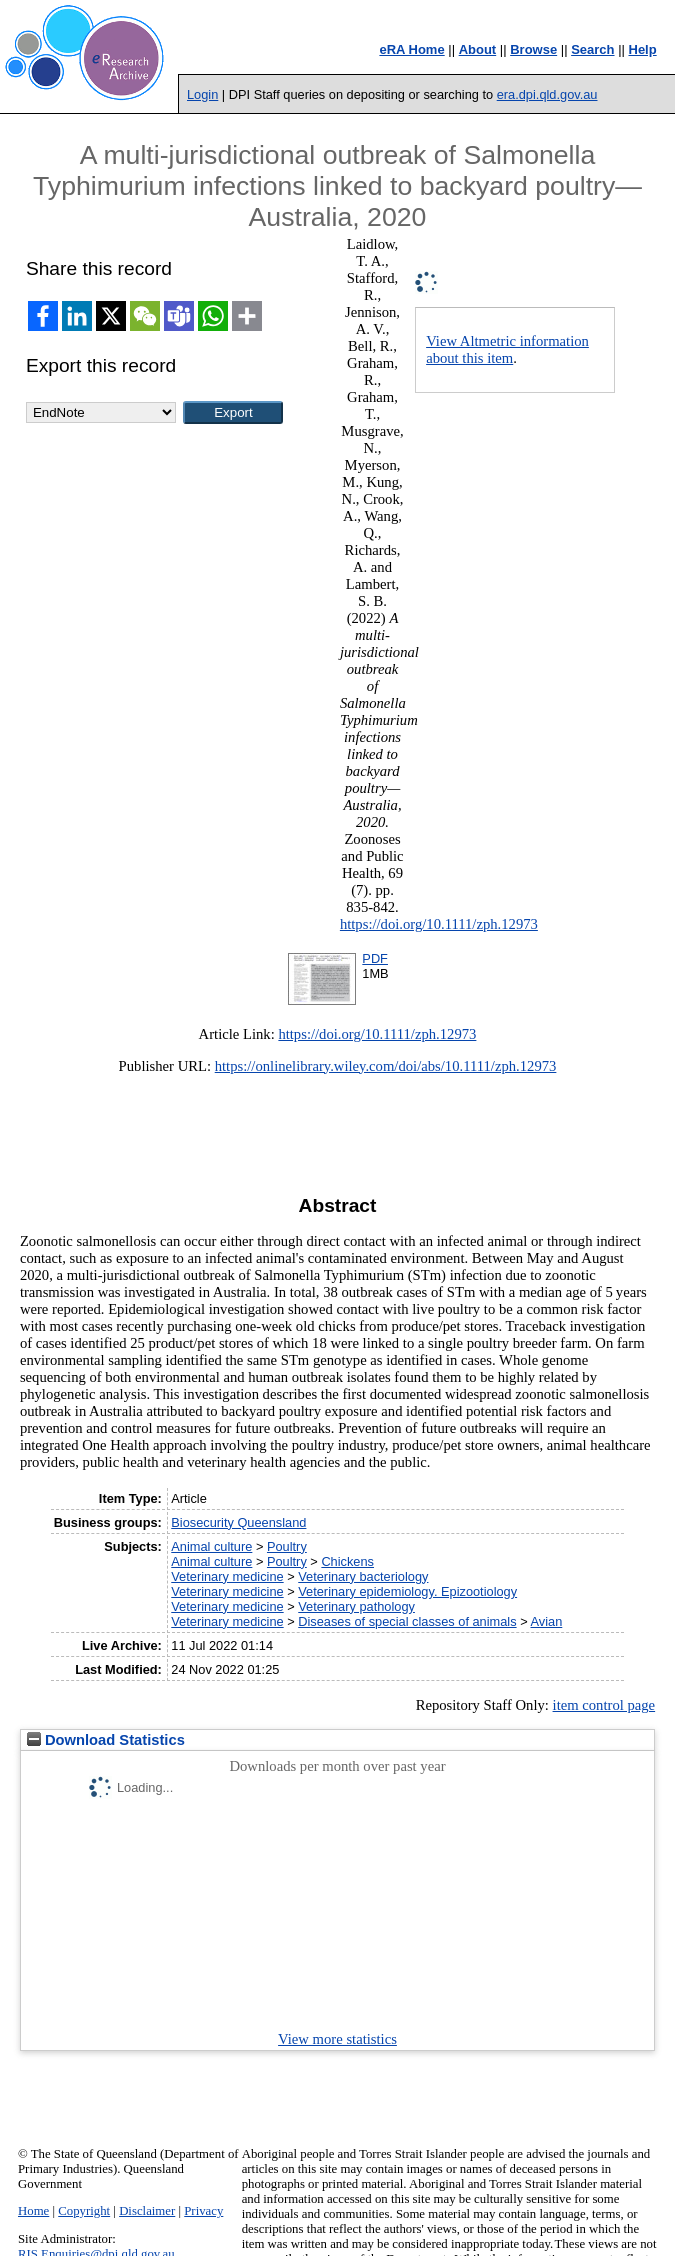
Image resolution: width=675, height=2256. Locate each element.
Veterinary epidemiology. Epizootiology (407, 1591)
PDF (375, 958)
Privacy (203, 2211)
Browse (533, 49)
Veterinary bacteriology (363, 1576)
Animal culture (211, 1546)
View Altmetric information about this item (507, 349)
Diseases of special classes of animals (407, 1621)
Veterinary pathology (356, 1606)
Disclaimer (147, 2211)
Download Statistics (106, 1740)
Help (643, 49)
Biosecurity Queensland (238, 1522)
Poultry (287, 1546)
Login (202, 94)
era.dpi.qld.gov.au (547, 94)
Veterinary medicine (227, 1576)
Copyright (84, 2211)
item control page (604, 1705)
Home (33, 2211)
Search (592, 49)
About (478, 49)
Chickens (347, 1561)
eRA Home (411, 49)
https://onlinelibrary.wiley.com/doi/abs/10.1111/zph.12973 (386, 1066)
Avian (547, 1621)
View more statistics (337, 2039)
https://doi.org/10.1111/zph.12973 (439, 924)
